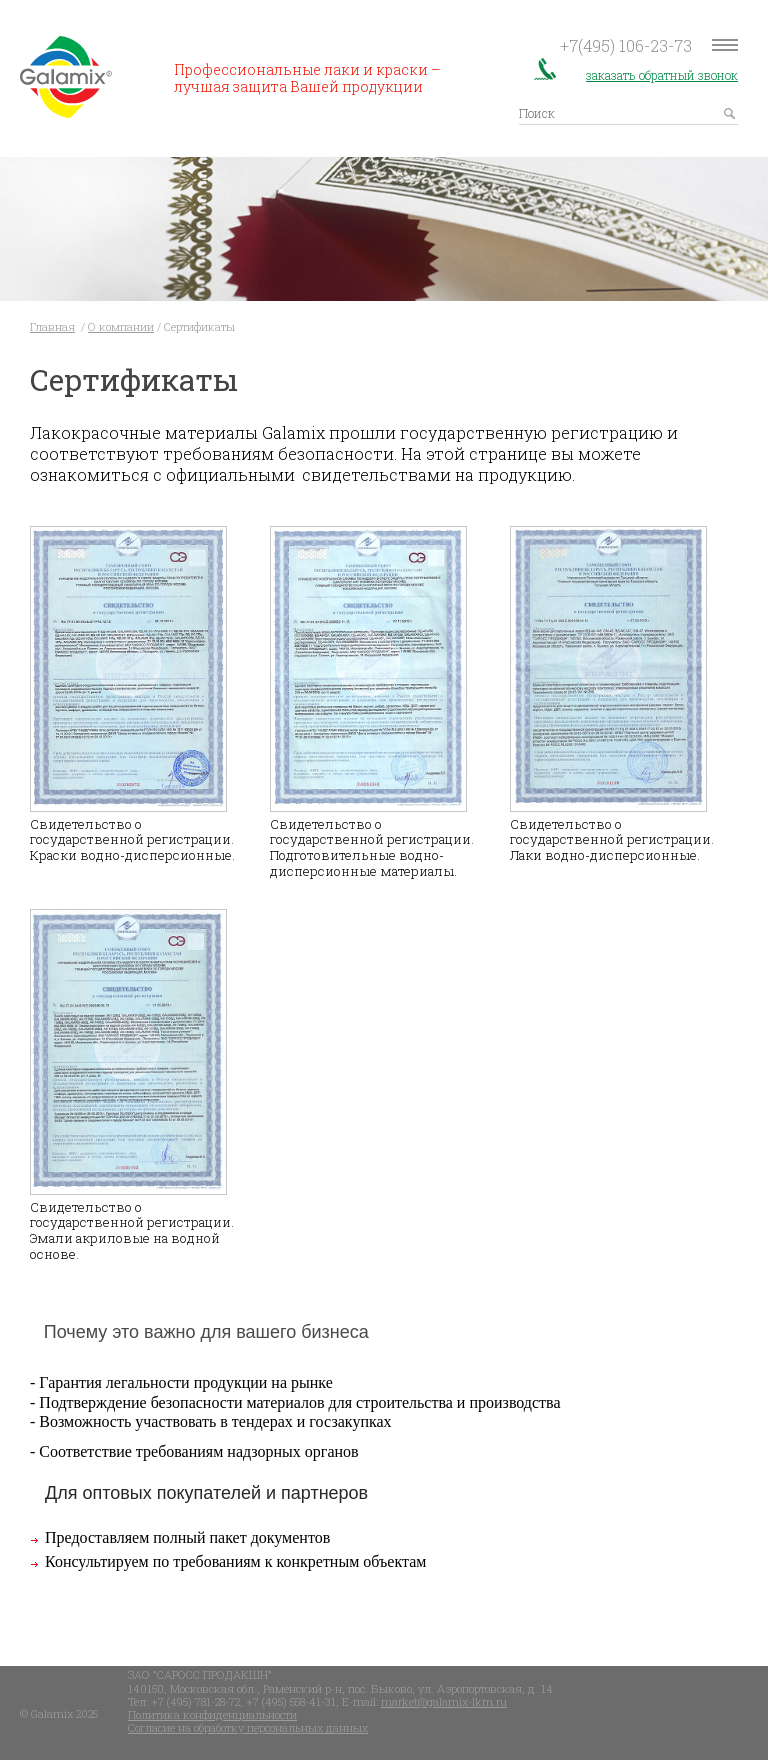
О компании (121, 326)
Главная (52, 326)
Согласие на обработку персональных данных (248, 1726)
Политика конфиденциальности (212, 1713)
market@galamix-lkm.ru (444, 1700)
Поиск (537, 112)
